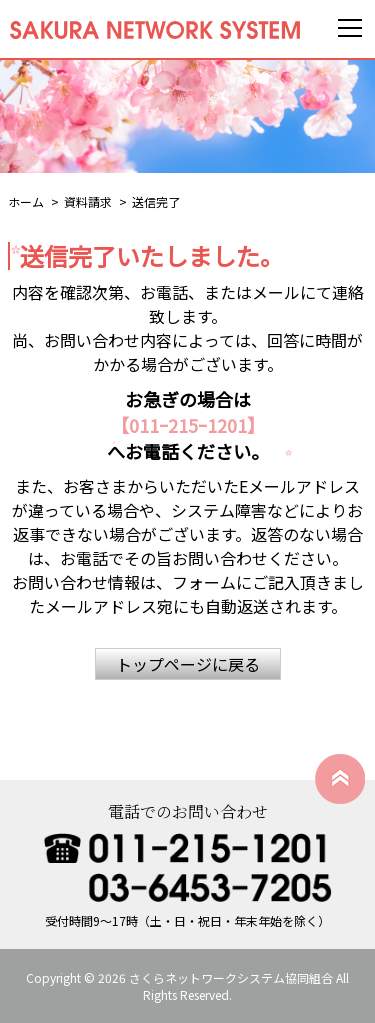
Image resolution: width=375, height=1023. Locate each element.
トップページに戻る (188, 664)
